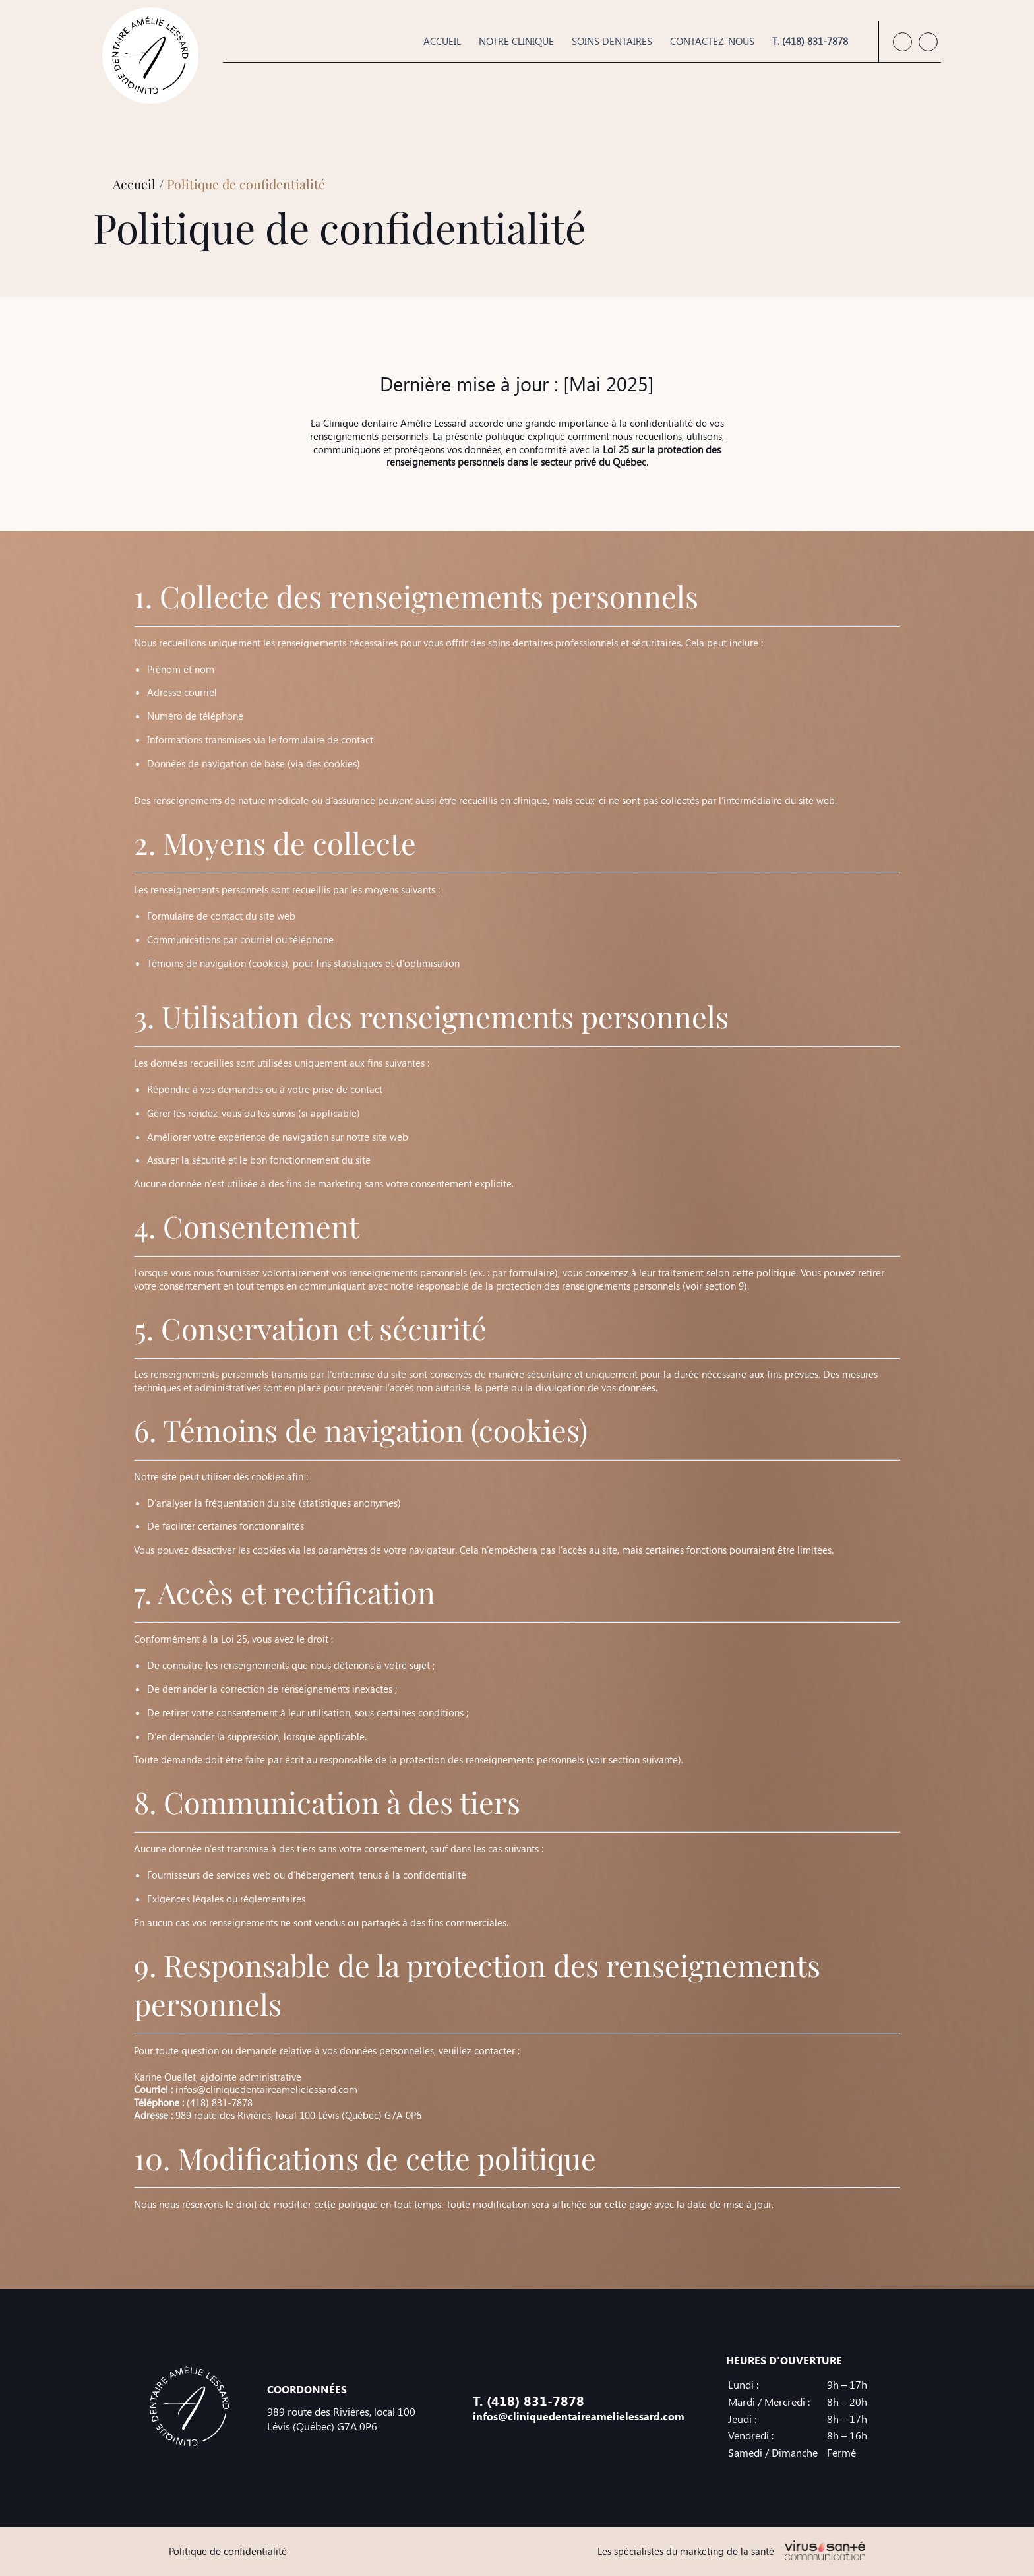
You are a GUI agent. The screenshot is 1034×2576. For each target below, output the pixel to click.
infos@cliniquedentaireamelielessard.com (266, 2089)
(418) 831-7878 (220, 2102)
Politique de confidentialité (228, 2551)
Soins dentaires (612, 40)
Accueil (442, 40)
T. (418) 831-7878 (810, 40)
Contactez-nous (712, 40)
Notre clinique (516, 40)
